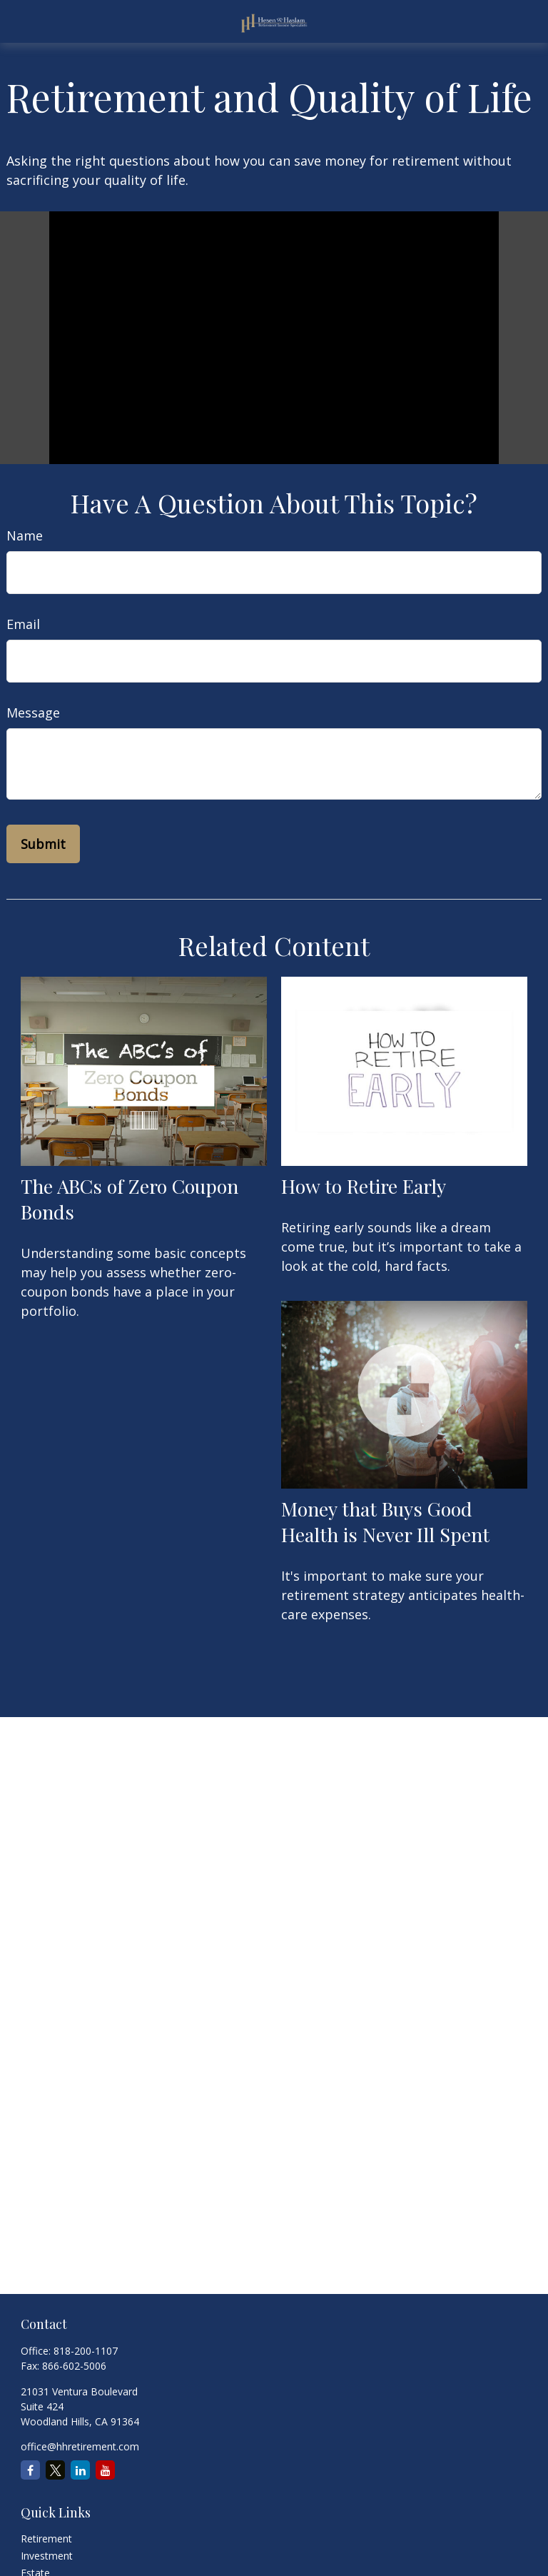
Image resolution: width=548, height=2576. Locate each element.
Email (23, 624)
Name (24, 535)
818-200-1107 (86, 2351)
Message (33, 712)
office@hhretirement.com (80, 2446)
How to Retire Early (363, 1186)
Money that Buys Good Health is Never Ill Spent (385, 1521)
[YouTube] (105, 2470)
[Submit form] (43, 844)
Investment (47, 2555)
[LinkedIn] (80, 2470)
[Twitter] (55, 2470)
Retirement (46, 2538)
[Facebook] (30, 2470)
